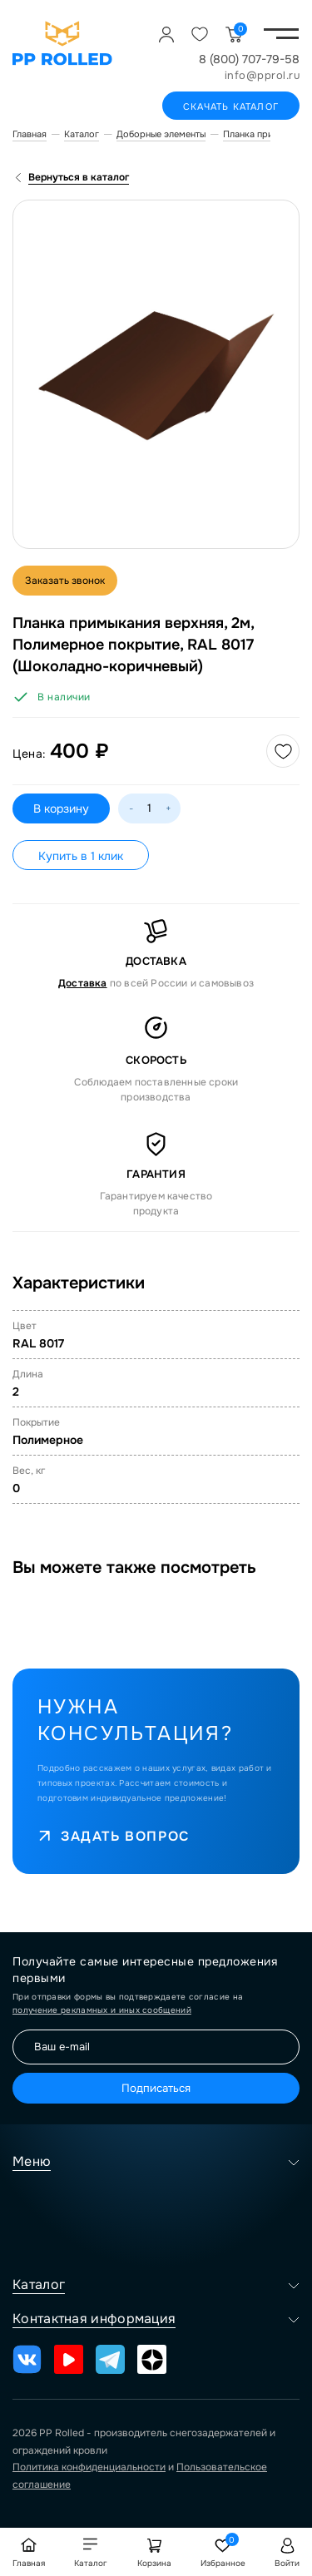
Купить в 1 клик (80, 855)
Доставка (82, 983)
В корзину (61, 808)
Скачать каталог (231, 106)
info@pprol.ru (262, 75)
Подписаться (156, 2088)
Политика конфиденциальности (89, 2467)
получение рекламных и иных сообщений (101, 2010)
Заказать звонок (65, 580)
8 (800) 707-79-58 (249, 59)
